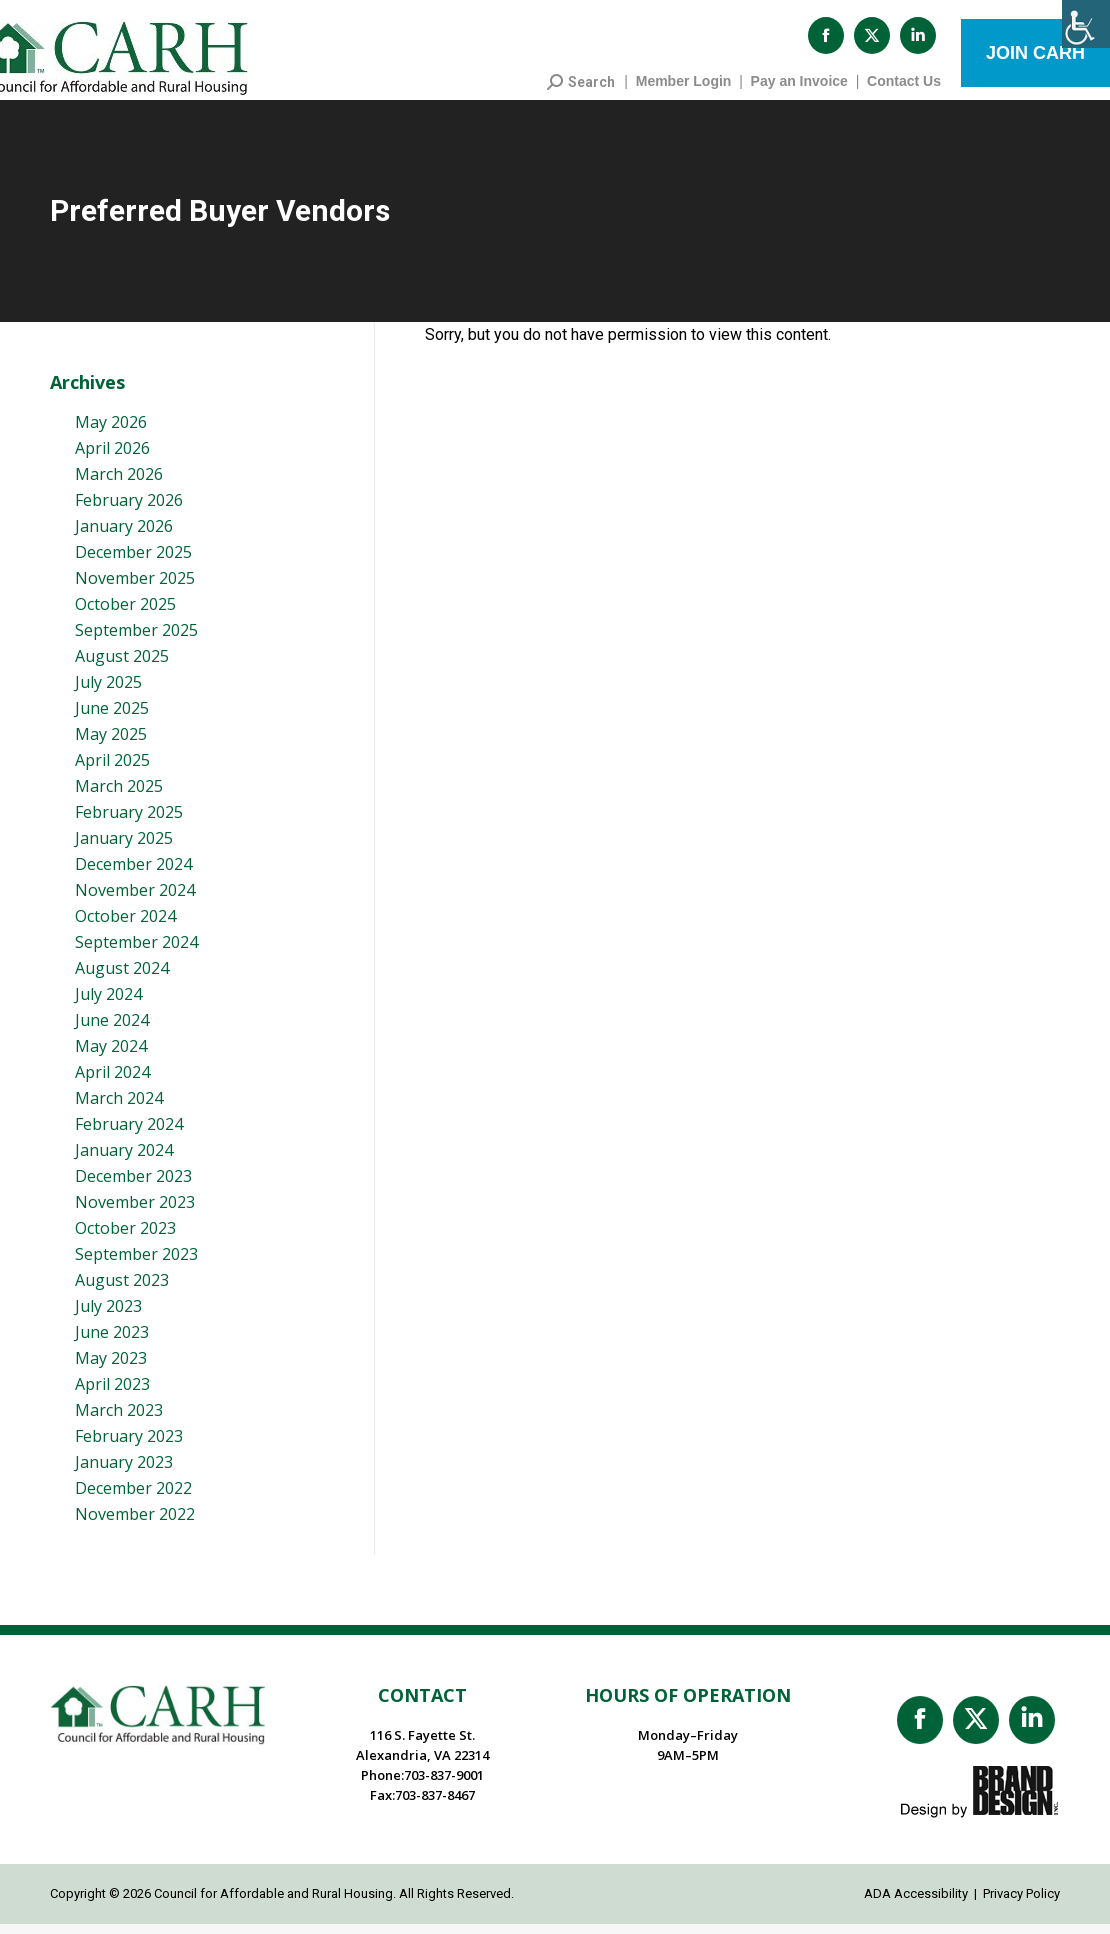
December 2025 (133, 562)
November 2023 (135, 1212)
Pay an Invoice (799, 91)
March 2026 (119, 484)
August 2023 (122, 1290)
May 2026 (111, 432)
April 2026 (112, 458)
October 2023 (125, 1238)
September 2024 (136, 952)
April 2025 (112, 770)
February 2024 (129, 1134)
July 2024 (108, 1004)
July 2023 (108, 1316)
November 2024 (135, 900)
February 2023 (129, 1446)
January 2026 (124, 536)
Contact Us (904, 91)
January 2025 (124, 848)
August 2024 (122, 978)
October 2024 (125, 926)
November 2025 (135, 588)
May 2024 (111, 1056)
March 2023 (119, 1420)
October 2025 (125, 614)
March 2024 (119, 1108)
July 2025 (108, 692)
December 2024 (133, 874)
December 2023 (133, 1186)
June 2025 (112, 718)
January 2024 (124, 1160)
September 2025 (136, 640)
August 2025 (122, 666)
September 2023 (136, 1264)
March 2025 (119, 796)
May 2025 (111, 744)
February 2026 (129, 510)
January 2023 (124, 1472)
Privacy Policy (1021, 1903)
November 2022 (135, 1524)
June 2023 (112, 1342)
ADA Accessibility (916, 1903)
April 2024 (112, 1082)
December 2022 (133, 1498)
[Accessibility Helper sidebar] (1086, 24)
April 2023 (112, 1394)
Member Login (684, 91)
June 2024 (112, 1030)
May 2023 (111, 1368)
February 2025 (129, 822)
